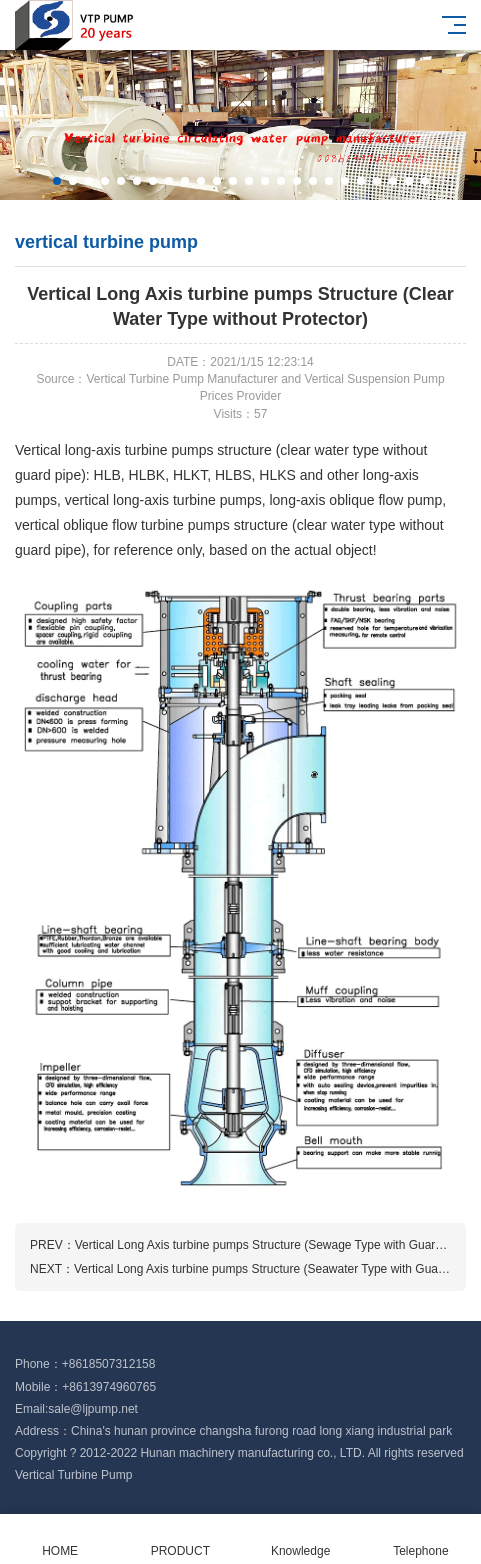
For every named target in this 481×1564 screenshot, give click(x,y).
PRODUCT (180, 1539)
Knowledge (301, 1539)
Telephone (421, 1539)
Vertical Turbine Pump (73, 1475)
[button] (57, 181)
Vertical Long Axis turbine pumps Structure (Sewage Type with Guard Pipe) (274, 1245)
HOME (60, 1539)
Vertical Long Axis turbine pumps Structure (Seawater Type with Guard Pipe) (277, 1269)
